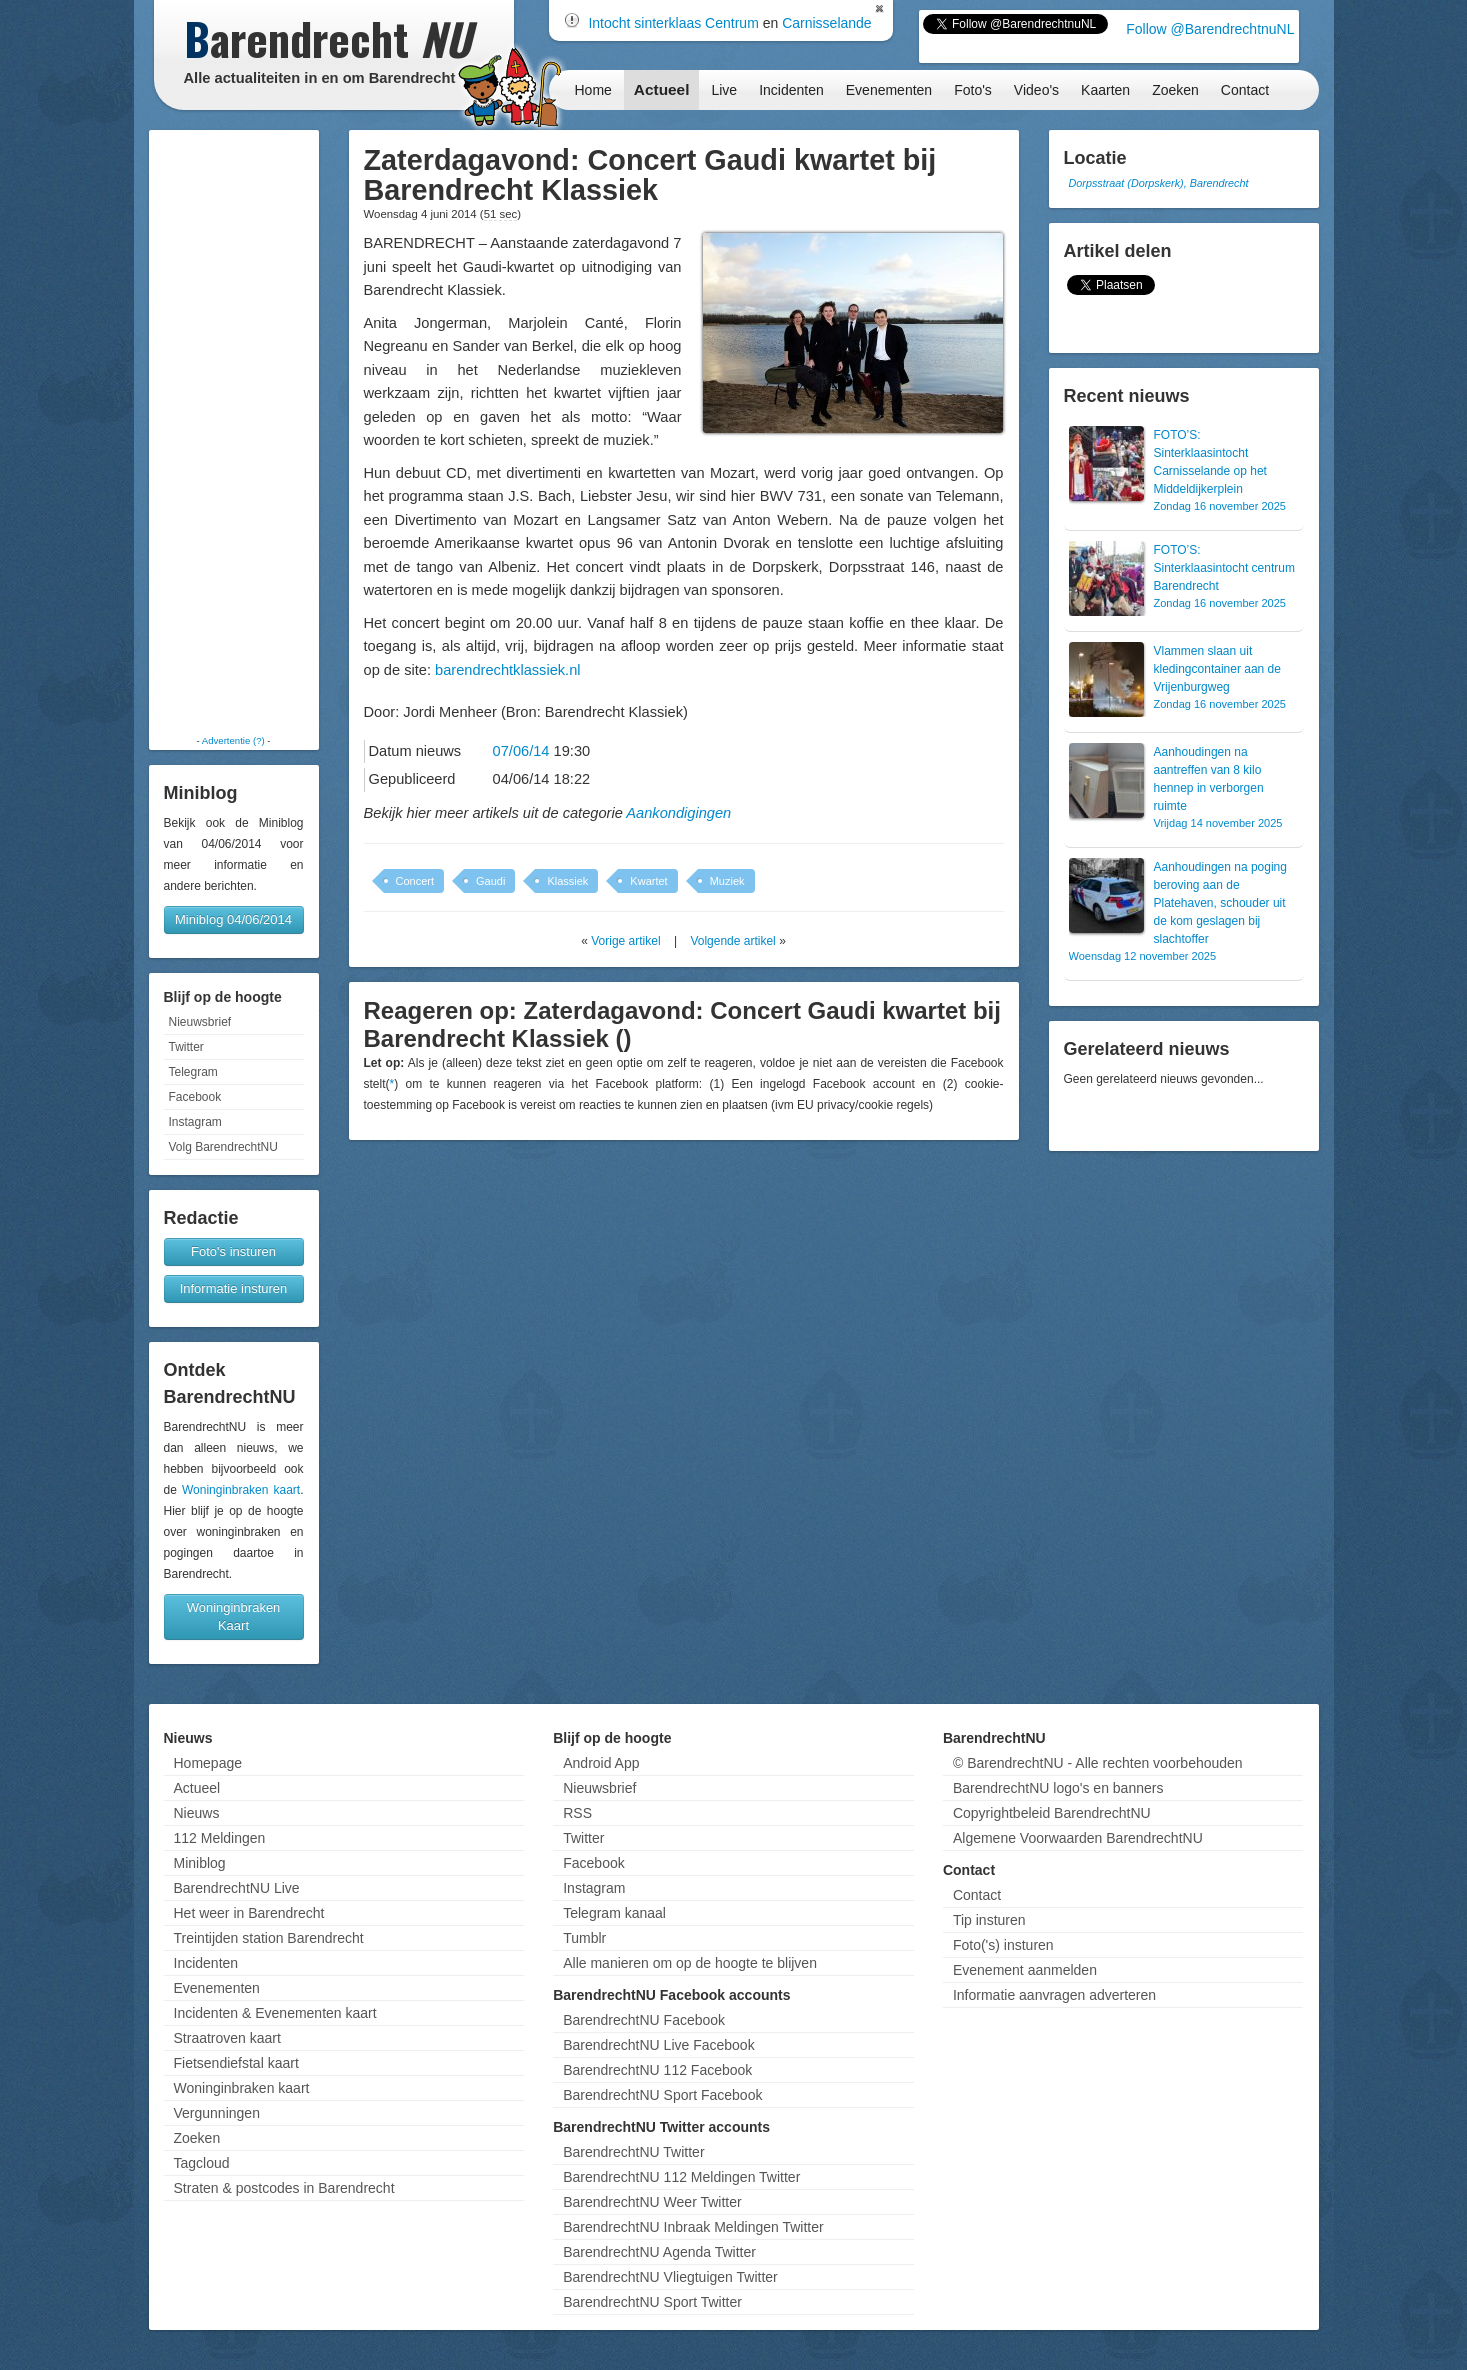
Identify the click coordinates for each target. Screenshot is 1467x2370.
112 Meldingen (220, 1838)
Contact (1245, 90)
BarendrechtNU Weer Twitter (652, 2202)
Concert (415, 881)
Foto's (973, 90)
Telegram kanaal (614, 1913)
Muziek (727, 881)
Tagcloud (202, 2163)
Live (724, 90)
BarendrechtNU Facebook (644, 2020)
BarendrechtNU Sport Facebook (662, 2095)
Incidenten (791, 90)
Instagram (195, 1122)
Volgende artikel (732, 941)
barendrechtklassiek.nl (508, 670)
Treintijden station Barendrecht (269, 1938)
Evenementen (889, 90)
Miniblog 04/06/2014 (233, 919)
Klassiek (567, 881)
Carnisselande (827, 23)
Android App (601, 1763)
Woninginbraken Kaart (234, 1616)
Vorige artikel (625, 941)
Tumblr (584, 1938)
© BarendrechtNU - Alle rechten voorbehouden (1098, 1763)
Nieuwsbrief (200, 1022)
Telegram (193, 1072)
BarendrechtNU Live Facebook (658, 2045)
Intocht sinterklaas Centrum (673, 23)
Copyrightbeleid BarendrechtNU (1052, 1813)
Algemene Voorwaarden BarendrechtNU (1078, 1838)
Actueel (662, 89)
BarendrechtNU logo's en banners (1058, 1788)
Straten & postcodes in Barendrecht (284, 2188)
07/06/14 (521, 751)
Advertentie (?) (233, 740)
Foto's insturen (233, 1251)
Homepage (208, 1763)
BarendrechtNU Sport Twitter (652, 2302)
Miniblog (200, 1863)
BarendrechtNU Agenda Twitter (659, 2252)
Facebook (195, 1097)
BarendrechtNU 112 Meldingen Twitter (681, 2177)
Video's (1036, 90)
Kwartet (648, 881)
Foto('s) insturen (1003, 1945)
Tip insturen (989, 1920)
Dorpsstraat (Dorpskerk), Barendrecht (1159, 183)
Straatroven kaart (227, 2038)
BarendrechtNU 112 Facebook (657, 2070)
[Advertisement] (234, 432)
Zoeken (1175, 90)
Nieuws (197, 1813)
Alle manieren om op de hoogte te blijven (690, 1963)
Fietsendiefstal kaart (236, 2063)
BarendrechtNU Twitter (633, 2152)
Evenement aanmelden (1025, 1970)
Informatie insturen (234, 1288)
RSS (577, 1813)
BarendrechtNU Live (237, 1888)
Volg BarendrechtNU (223, 1147)
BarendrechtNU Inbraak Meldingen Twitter (693, 2227)
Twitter (186, 1047)
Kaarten (1105, 90)
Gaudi (490, 881)
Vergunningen (217, 2113)
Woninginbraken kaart (241, 1490)
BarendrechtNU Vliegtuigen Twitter (670, 2277)
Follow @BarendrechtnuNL (1210, 29)
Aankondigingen (678, 813)
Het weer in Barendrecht (249, 1913)
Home (593, 90)
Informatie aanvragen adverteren (1054, 1995)
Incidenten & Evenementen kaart (275, 2013)
